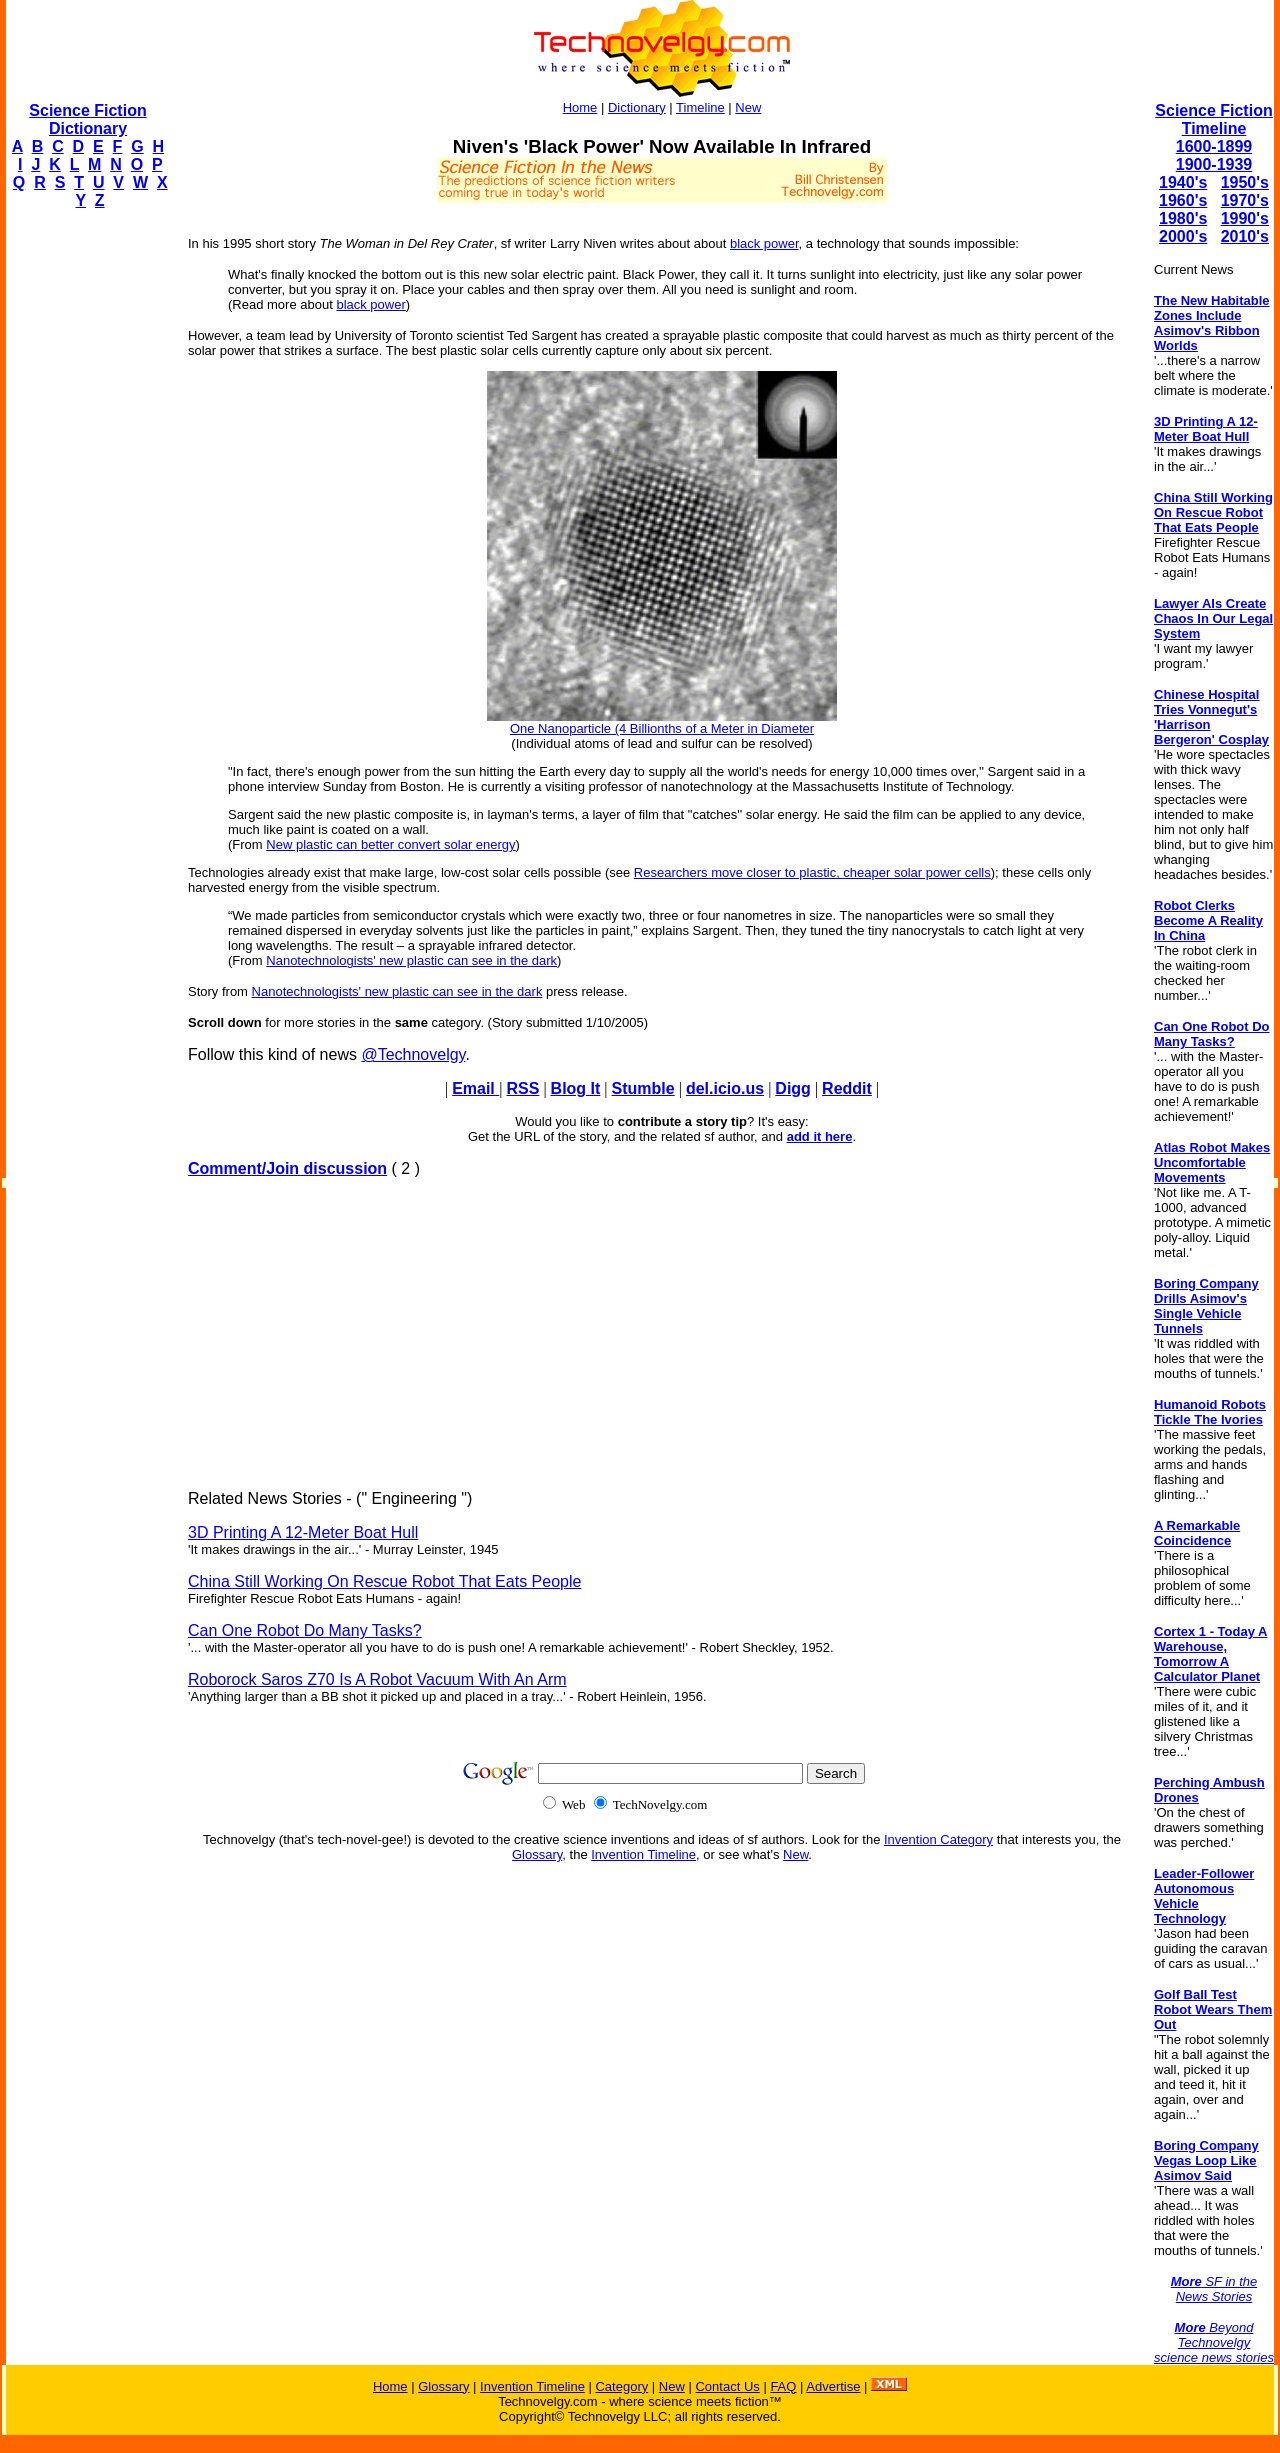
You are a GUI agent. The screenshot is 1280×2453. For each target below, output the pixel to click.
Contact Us (727, 2386)
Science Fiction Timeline (1213, 119)
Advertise (833, 2386)
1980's (1183, 218)
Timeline (700, 107)
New (748, 107)
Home (580, 107)
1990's (1245, 218)
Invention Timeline (643, 1854)
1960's (1183, 200)
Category (621, 2386)
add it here (820, 1136)
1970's (1245, 200)
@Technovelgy (413, 1054)
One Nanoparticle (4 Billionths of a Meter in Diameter (662, 728)
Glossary (537, 1854)
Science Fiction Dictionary (87, 119)
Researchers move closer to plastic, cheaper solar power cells (812, 872)
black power (764, 243)
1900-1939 (1214, 164)
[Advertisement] (86, 526)
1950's (1245, 182)
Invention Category (938, 1839)
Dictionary (637, 107)
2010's (1245, 236)
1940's (1183, 182)
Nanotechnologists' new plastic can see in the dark (411, 960)
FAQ (783, 2386)
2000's (1183, 236)
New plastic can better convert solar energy (390, 844)
